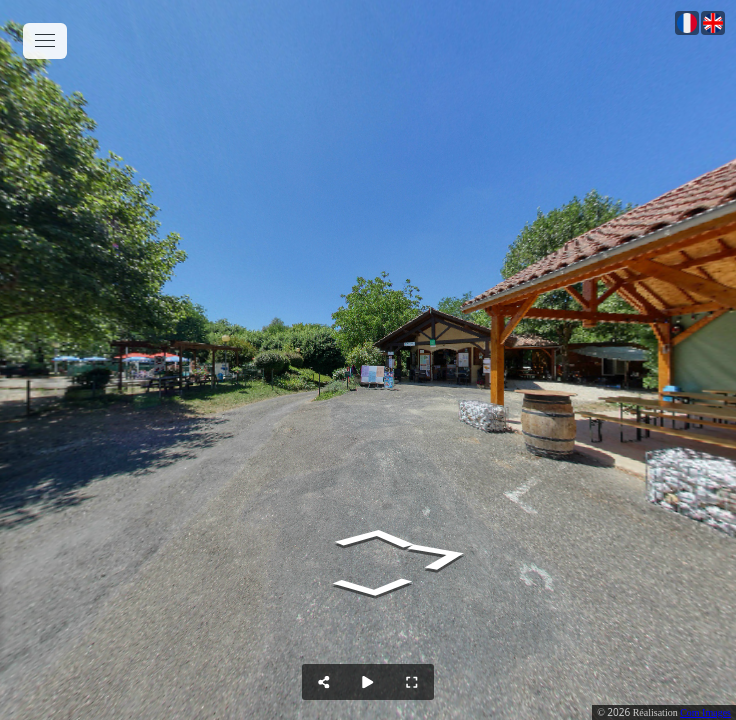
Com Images (705, 712)
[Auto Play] (368, 682)
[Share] (324, 682)
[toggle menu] (45, 41)
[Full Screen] (412, 682)
